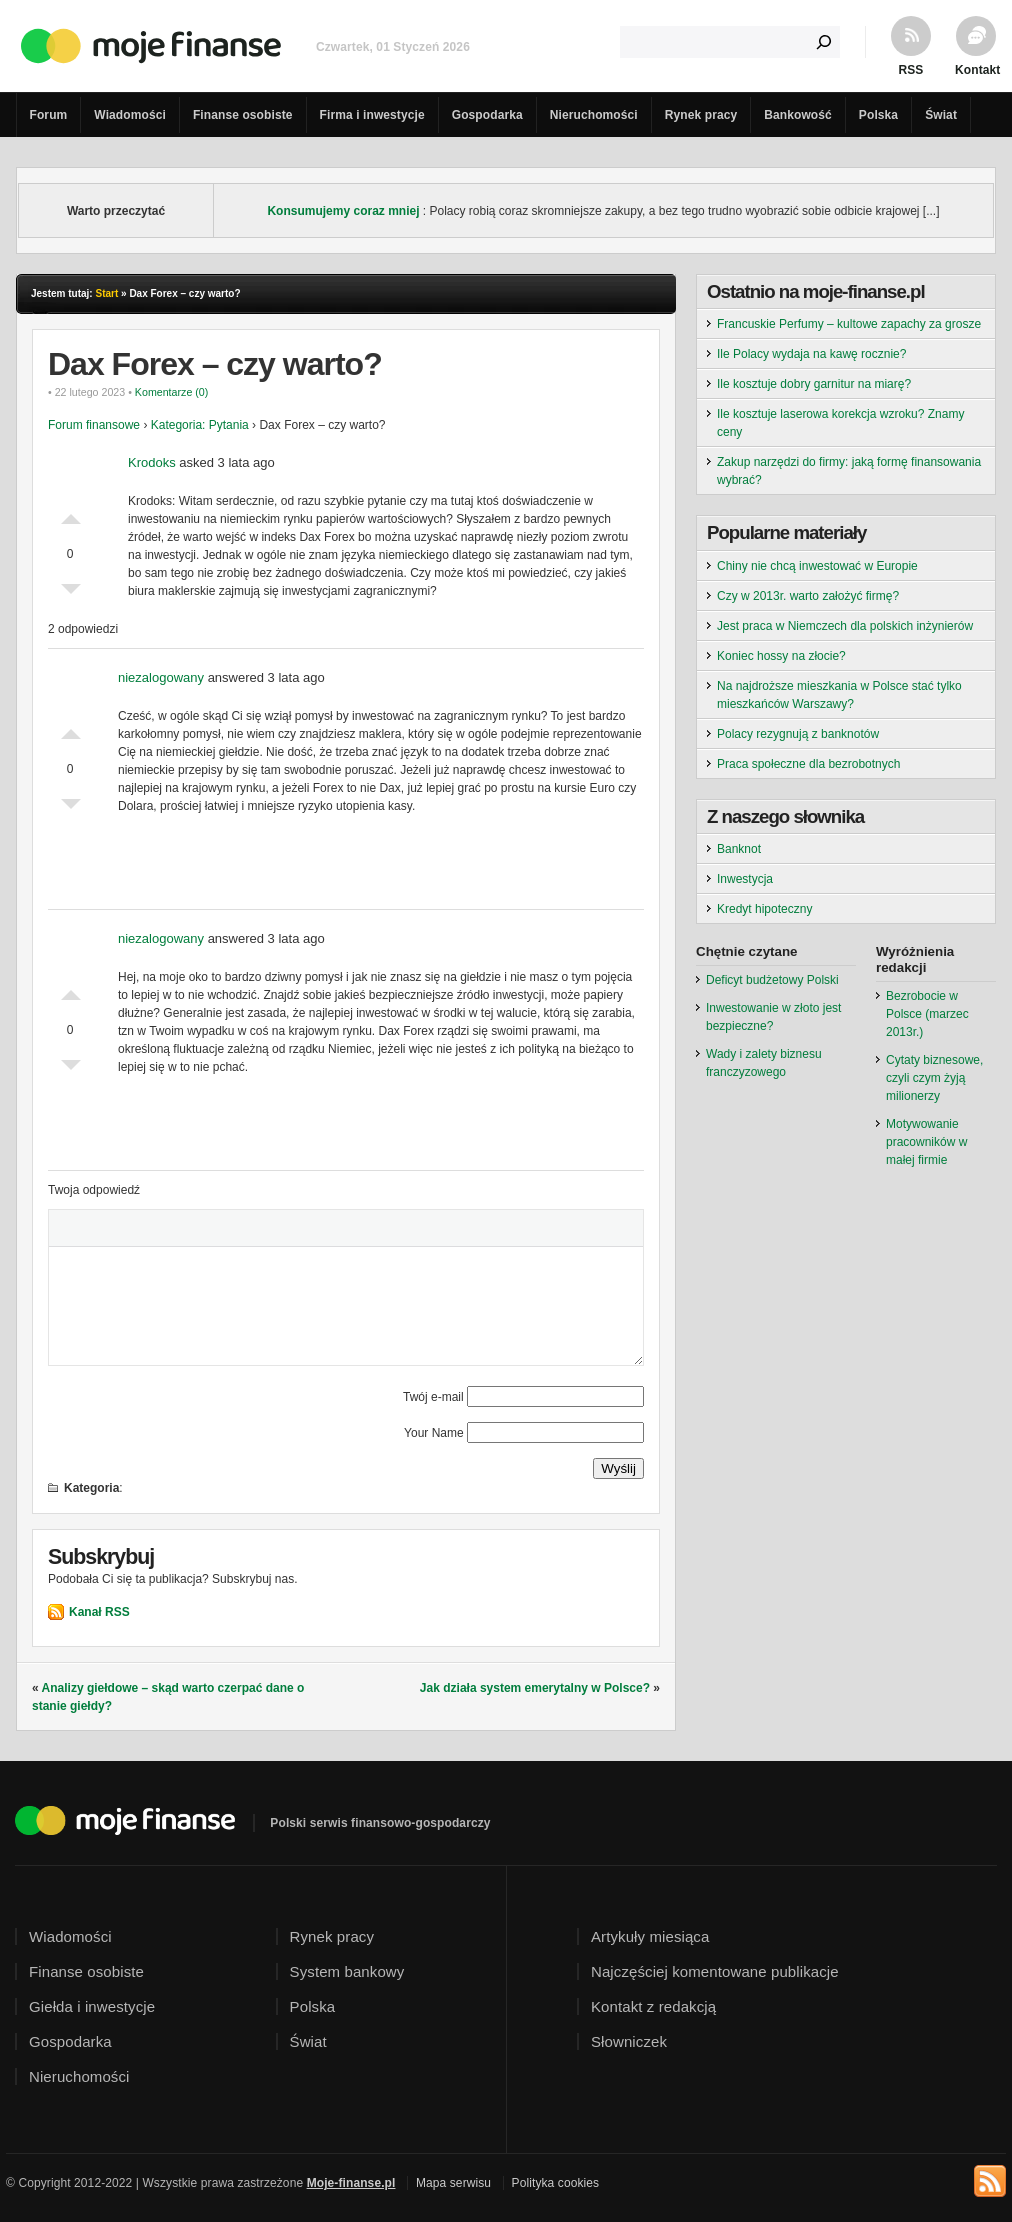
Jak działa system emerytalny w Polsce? (535, 1688)
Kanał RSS (99, 1612)
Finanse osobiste (243, 115)
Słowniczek (629, 2041)
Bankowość (798, 115)
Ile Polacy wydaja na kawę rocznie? (811, 354)
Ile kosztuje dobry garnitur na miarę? (814, 384)
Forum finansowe (94, 425)
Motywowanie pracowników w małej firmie (926, 1142)
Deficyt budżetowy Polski (772, 980)
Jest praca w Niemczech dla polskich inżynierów (845, 626)
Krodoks (152, 462)
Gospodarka (487, 115)
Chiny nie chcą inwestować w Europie (817, 566)
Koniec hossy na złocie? (781, 656)
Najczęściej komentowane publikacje (715, 1971)
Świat (941, 115)
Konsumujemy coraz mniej (343, 211)
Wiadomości (130, 115)
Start (106, 293)
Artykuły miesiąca (650, 1936)
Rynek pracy (701, 115)
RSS (911, 69)
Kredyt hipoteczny (764, 909)
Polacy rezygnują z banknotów (798, 734)
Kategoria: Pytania (200, 425)
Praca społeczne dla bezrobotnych (808, 764)
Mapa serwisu (453, 2183)
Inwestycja (745, 879)
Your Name (434, 1433)
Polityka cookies (556, 2183)
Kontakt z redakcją (653, 2006)
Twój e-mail (433, 1397)
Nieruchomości (594, 115)
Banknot (739, 849)
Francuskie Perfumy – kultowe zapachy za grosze (849, 324)
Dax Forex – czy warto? (215, 364)
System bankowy (347, 1971)
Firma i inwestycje (372, 115)
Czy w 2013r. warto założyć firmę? (808, 596)
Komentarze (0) (171, 392)
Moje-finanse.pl (351, 2183)
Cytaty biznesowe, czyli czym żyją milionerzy (934, 1078)
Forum (49, 115)
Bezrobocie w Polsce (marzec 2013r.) (927, 1014)
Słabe (71, 594)
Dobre (71, 514)
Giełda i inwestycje (92, 2006)
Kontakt (976, 69)
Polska (878, 115)
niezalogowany (161, 677)
